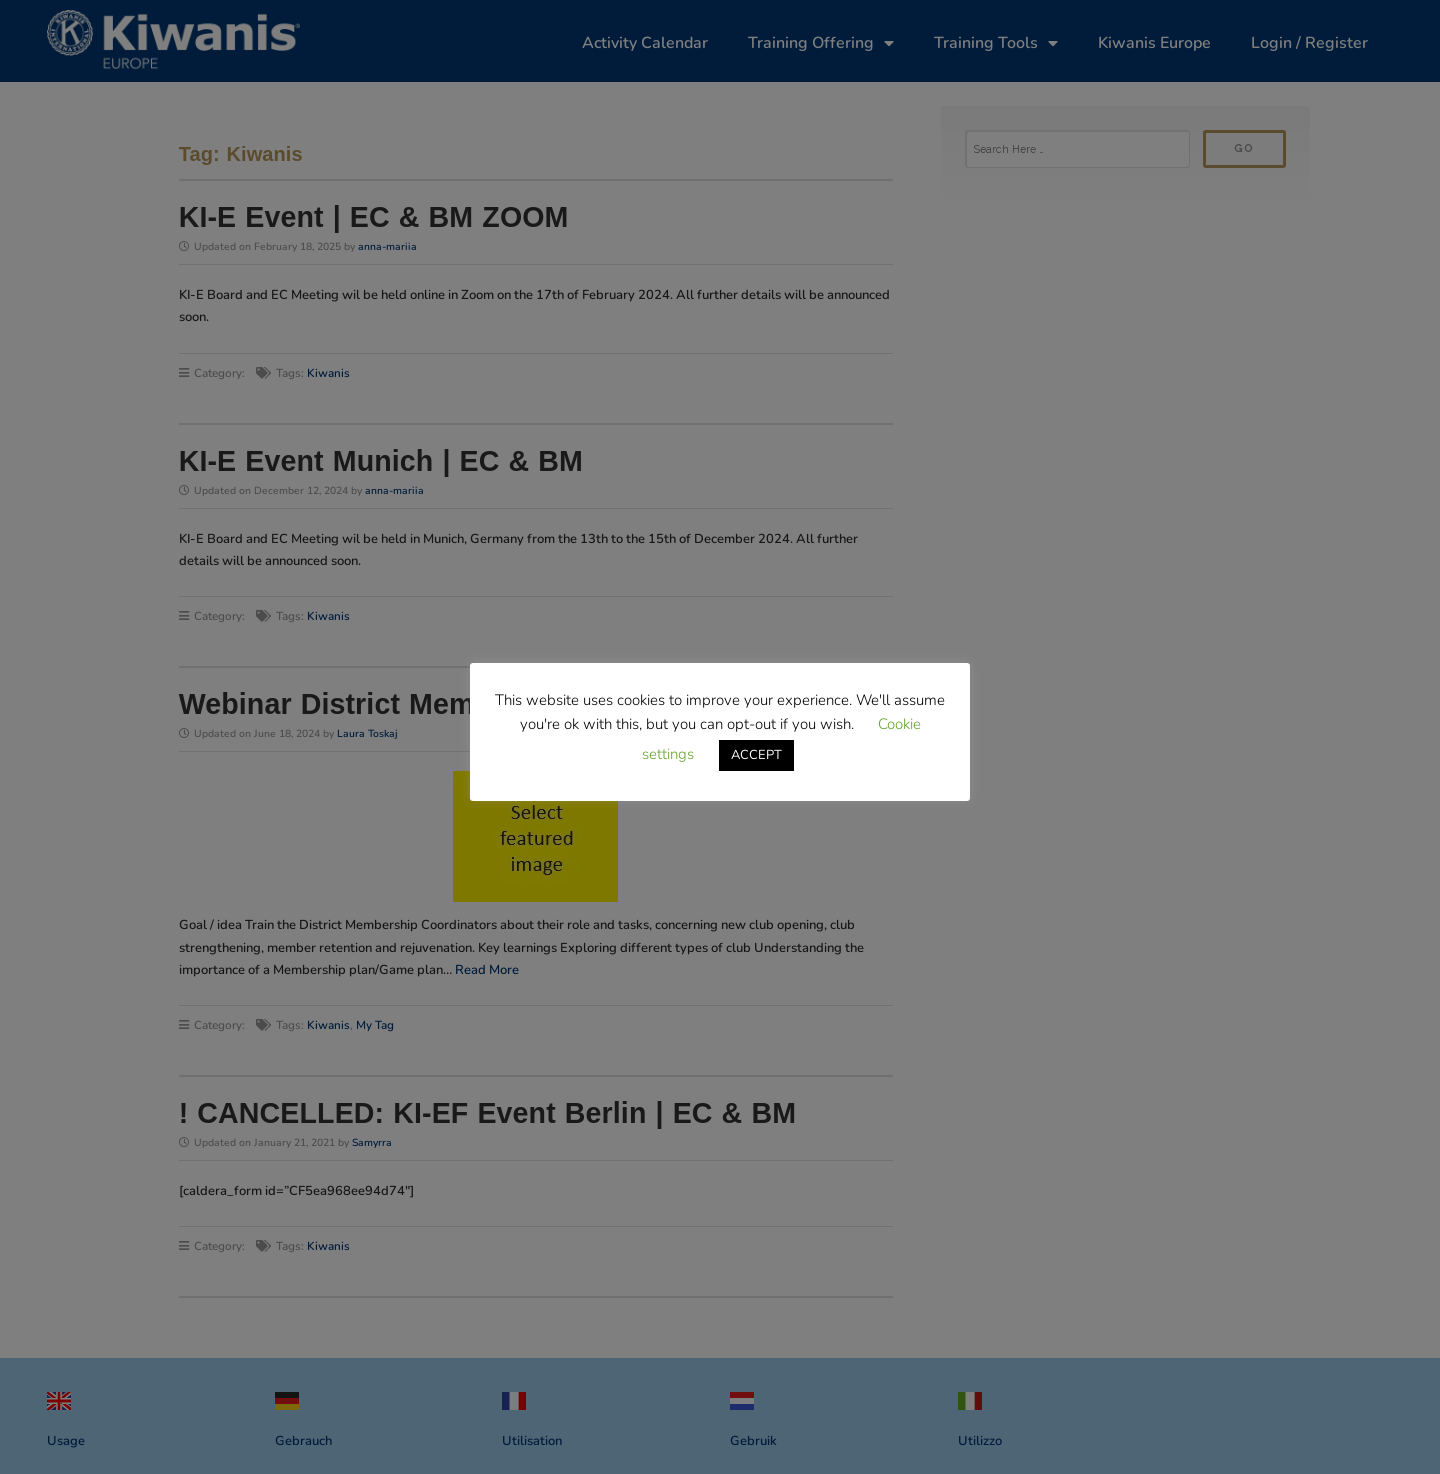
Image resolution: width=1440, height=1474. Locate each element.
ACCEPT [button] (756, 755)
